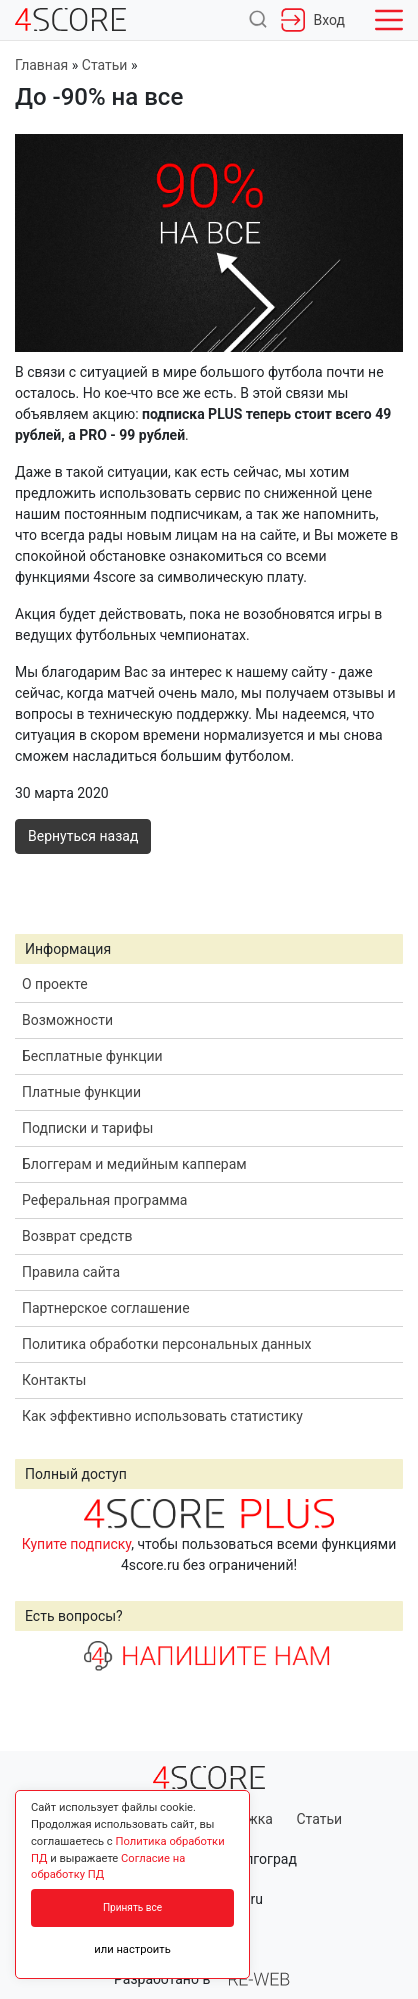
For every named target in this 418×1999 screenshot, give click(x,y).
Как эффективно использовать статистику (162, 1416)
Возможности (67, 1020)
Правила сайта (71, 1272)
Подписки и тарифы (87, 1128)
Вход (313, 20)
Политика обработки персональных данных (166, 1344)
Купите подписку (77, 1544)
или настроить (132, 1949)
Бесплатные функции (92, 1056)
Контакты (54, 1380)
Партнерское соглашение (106, 1308)
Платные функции (81, 1092)
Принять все (132, 1907)
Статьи (319, 1819)
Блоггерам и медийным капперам (134, 1164)
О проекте (55, 984)
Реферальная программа (104, 1200)
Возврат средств (77, 1236)
